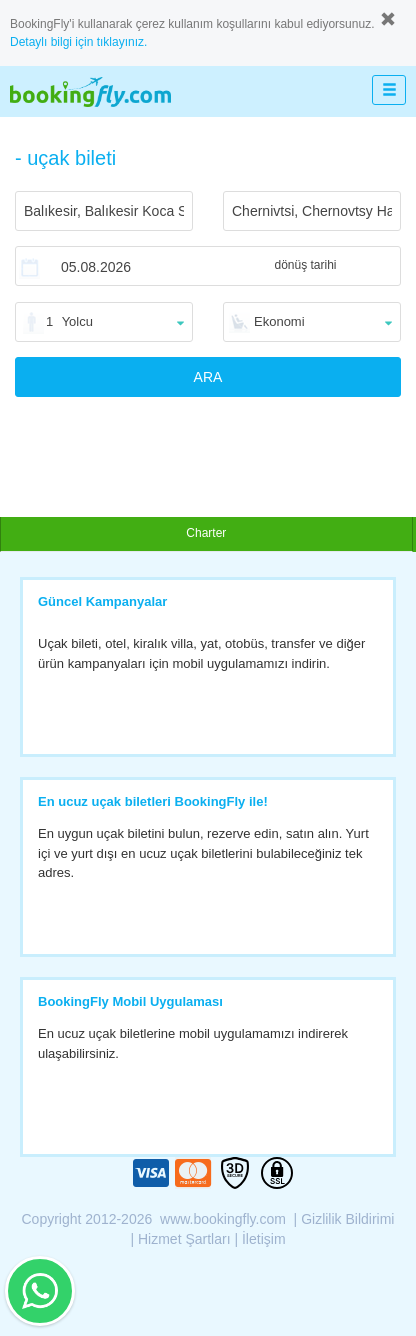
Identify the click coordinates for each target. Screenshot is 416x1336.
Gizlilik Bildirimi (347, 1219)
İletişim (264, 1239)
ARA (208, 377)
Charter (206, 533)
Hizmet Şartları (184, 1239)
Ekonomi (279, 321)
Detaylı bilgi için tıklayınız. (78, 42)
